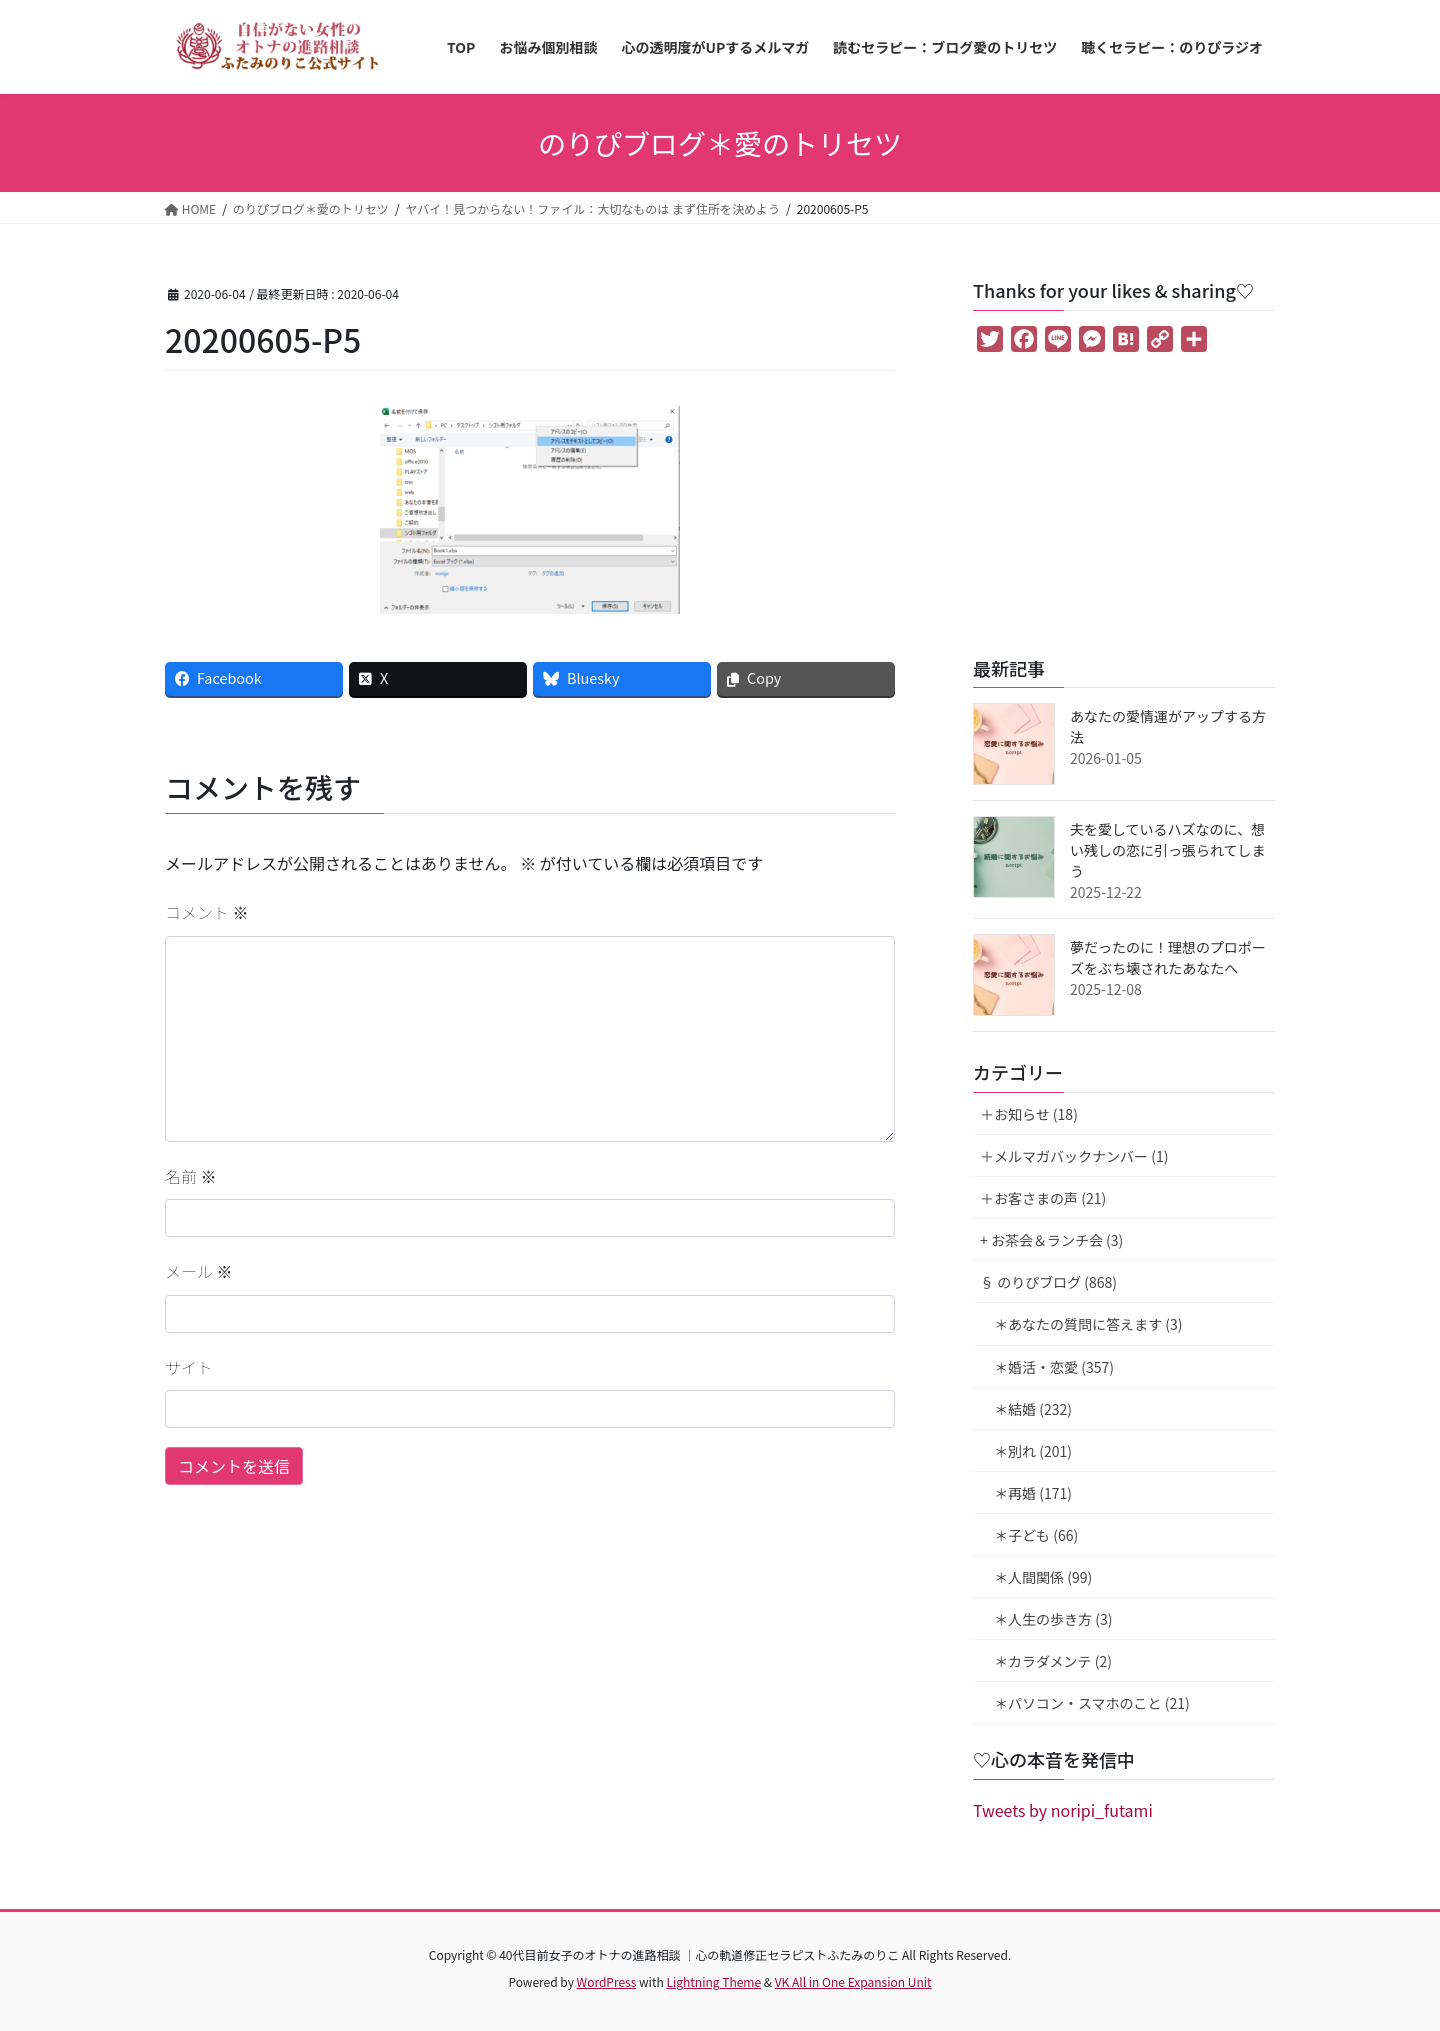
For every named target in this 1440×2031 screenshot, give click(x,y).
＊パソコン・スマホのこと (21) (1092, 1703)
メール (199, 1271)
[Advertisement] (1124, 508)
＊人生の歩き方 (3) (1053, 1619)
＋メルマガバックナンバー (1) (1074, 1156)
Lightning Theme (713, 1981)
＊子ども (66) (1036, 1535)
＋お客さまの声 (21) (1043, 1198)
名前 (191, 1176)
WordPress (607, 1981)
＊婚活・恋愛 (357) (1054, 1367)
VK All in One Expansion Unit (853, 1981)
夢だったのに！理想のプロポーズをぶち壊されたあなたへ (1168, 957)
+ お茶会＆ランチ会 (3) (1051, 1240)
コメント (207, 912)
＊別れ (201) (1033, 1451)
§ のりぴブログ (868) (1048, 1282)
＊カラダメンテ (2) (1053, 1661)
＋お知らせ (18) (1029, 1114)
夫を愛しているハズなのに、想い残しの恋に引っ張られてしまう (1168, 850)
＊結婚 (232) (1033, 1409)
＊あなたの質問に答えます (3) (1088, 1324)
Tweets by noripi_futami (1063, 1810)
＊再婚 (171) (1033, 1493)
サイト (189, 1367)
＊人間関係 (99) (1043, 1577)
